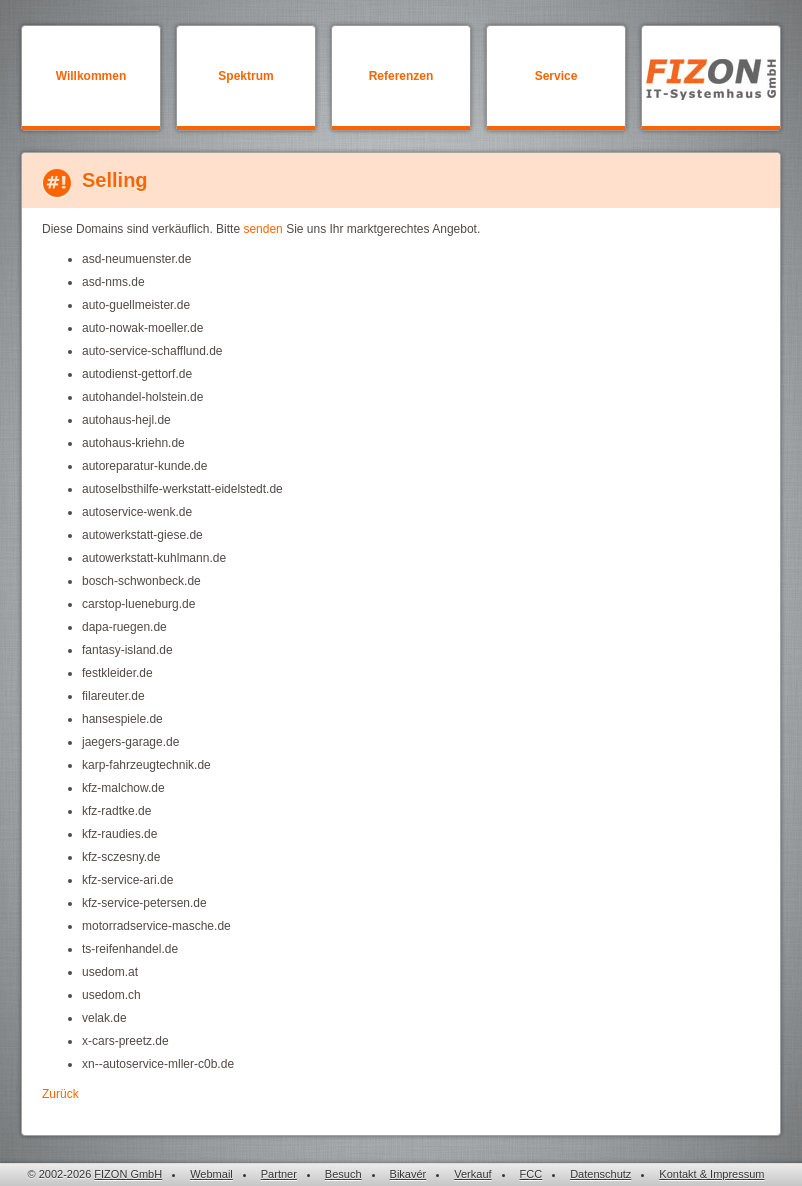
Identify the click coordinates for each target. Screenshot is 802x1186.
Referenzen (401, 76)
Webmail (211, 1174)
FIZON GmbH (128, 1174)
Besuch (343, 1174)
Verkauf (472, 1174)
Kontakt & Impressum (711, 1174)
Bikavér (408, 1174)
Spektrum (245, 76)
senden (262, 229)
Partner (279, 1174)
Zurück (60, 1094)
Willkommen (91, 76)
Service (556, 76)
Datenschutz (600, 1174)
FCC (531, 1174)
